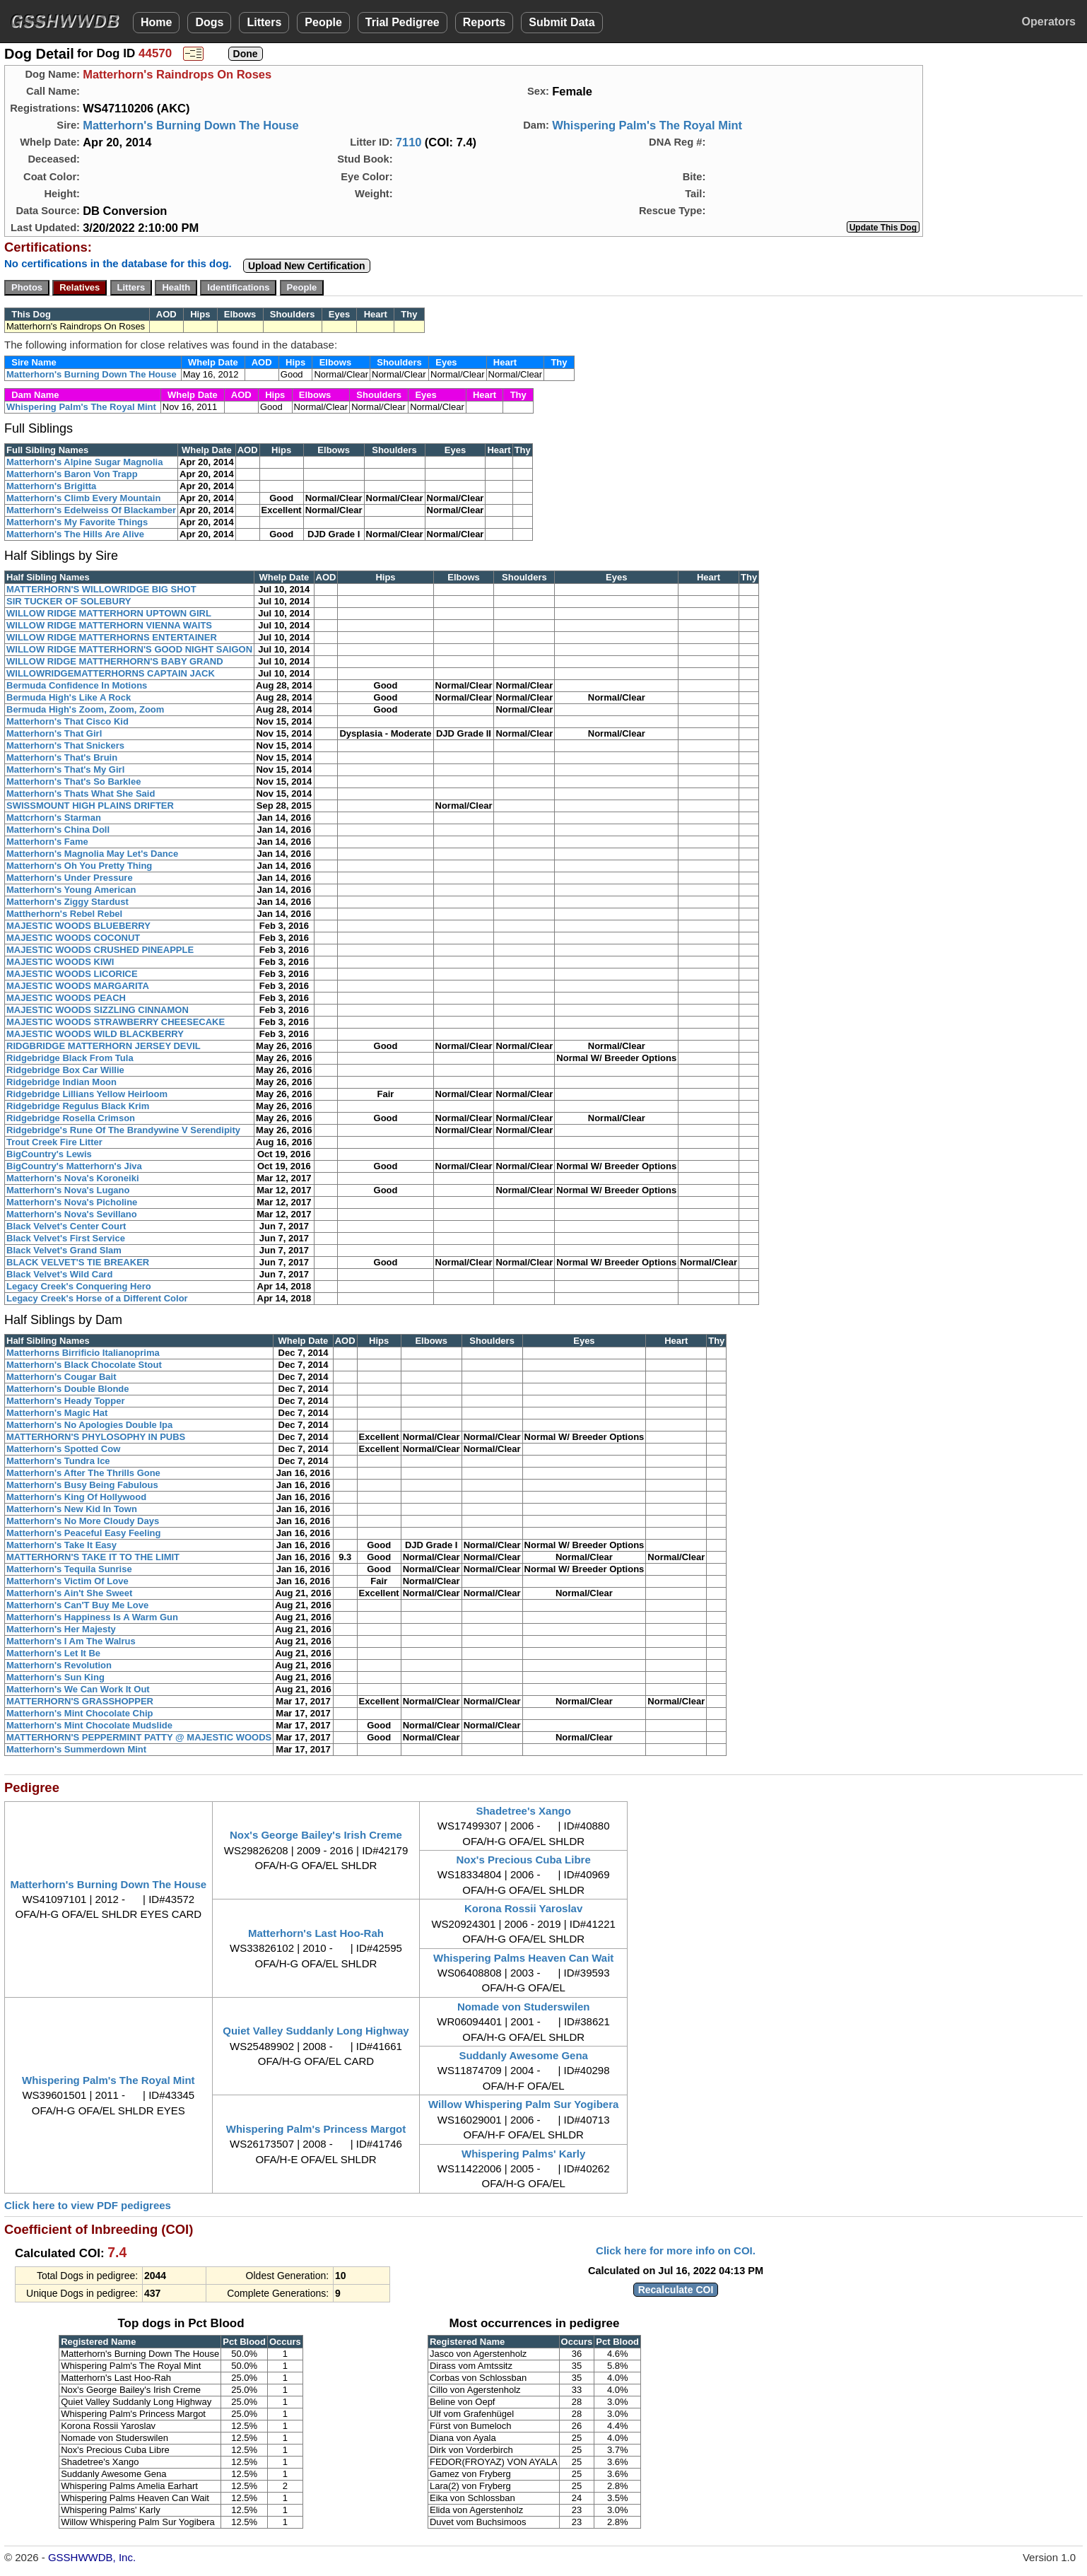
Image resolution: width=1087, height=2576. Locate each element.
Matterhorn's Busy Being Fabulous (82, 1485)
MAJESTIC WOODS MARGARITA (77, 985)
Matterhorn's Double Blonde (67, 1388)
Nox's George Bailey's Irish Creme (316, 1835)
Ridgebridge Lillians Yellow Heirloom (87, 1094)
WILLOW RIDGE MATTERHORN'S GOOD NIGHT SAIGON (129, 649)
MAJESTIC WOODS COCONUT (73, 937)
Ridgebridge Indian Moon (61, 1082)
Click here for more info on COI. (676, 2250)
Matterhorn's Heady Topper (65, 1400)
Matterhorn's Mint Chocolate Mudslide (89, 1725)
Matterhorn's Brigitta (51, 486)
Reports (484, 22)
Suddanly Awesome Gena (523, 2055)
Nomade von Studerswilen (523, 2007)
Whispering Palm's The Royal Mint (647, 125)
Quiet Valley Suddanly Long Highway (316, 2031)
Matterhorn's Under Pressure (69, 877)
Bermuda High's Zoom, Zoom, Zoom (85, 709)
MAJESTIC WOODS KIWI (60, 961)
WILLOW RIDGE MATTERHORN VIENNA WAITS (109, 625)
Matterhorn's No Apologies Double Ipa (89, 1424)
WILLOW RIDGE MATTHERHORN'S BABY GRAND (114, 661)
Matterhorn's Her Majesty (61, 1629)
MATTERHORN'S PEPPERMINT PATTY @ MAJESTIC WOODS (138, 1737)
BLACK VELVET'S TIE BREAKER (77, 1262)
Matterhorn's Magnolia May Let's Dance (92, 853)
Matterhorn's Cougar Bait (61, 1376)
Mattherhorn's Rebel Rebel (64, 913)
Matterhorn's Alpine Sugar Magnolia (84, 462)
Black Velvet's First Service (65, 1238)
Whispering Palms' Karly (523, 2154)
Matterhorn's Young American (71, 889)
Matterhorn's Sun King (55, 1677)
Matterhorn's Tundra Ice (58, 1461)
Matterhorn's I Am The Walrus (71, 1641)
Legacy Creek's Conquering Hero (78, 1286)
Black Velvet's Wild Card (59, 1274)
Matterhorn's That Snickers (65, 745)
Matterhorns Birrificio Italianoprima (83, 1352)
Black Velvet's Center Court (66, 1226)
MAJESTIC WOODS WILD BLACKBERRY (95, 1034)
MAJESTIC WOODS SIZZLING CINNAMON (97, 1010)
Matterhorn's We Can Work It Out (78, 1689)
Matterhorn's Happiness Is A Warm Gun (92, 1617)
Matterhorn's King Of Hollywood (76, 1497)
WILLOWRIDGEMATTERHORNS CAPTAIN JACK (110, 673)
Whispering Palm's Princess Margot (316, 2129)
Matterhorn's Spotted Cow (63, 1449)
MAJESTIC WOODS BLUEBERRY (78, 925)
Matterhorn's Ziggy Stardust (67, 901)
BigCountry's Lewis (49, 1154)
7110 (409, 142)
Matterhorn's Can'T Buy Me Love (77, 1605)
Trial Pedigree (402, 22)
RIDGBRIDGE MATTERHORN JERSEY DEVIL (103, 1046)
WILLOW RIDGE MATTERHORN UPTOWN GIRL (108, 613)
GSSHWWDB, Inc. (92, 2557)
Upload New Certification (306, 265)
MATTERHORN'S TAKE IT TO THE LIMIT (93, 1557)
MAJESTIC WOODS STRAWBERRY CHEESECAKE (115, 1022)
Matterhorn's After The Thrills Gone (83, 1473)
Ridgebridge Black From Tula (70, 1058)
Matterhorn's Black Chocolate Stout (84, 1364)
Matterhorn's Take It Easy (61, 1545)
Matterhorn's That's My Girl (65, 769)
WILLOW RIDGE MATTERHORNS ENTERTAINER (111, 637)
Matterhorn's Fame (47, 841)
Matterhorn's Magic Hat (56, 1412)
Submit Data (561, 22)
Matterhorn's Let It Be (53, 1653)
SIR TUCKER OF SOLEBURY (68, 601)
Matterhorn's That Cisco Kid (67, 721)
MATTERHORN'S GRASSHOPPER (79, 1701)
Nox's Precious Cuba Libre (524, 1860)
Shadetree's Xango (523, 1811)
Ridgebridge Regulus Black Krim (77, 1106)
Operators (1049, 22)
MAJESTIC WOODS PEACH (66, 998)
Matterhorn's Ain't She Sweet (69, 1593)
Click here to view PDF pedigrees (87, 2205)
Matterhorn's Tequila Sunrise (69, 1569)
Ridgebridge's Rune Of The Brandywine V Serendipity (123, 1130)
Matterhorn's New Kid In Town (71, 1509)
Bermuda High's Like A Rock (68, 697)
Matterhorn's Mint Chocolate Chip (79, 1713)
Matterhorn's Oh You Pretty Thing (79, 865)
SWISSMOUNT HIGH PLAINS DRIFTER (90, 805)
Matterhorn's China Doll (58, 829)
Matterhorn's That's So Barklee (73, 781)
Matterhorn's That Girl (54, 733)
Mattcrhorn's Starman (53, 817)
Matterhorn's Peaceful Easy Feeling (83, 1533)
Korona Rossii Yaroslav (523, 1908)
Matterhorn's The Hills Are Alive (75, 534)
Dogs (209, 22)
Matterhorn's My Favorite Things (77, 522)
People (323, 22)
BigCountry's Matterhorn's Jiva (74, 1166)
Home (156, 22)
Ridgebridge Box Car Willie (65, 1070)
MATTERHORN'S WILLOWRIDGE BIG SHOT (101, 589)
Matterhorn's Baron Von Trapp (72, 474)
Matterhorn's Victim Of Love (67, 1581)
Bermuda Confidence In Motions (76, 685)
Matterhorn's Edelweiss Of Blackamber (91, 510)
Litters (264, 22)
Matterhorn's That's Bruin (61, 757)
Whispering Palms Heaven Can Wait (523, 1958)
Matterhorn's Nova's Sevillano (71, 1214)
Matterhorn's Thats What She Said (80, 793)
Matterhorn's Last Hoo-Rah (316, 1933)
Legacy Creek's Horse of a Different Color (97, 1298)
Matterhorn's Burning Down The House (191, 125)
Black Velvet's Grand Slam (64, 1250)
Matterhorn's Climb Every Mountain (83, 498)
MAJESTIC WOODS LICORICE (72, 973)
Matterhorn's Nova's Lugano (67, 1190)
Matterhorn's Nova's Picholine (71, 1202)
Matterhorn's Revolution (59, 1665)
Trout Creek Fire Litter (54, 1142)
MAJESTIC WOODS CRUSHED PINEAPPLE (100, 949)
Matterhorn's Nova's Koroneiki (72, 1178)
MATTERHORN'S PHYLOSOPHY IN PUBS (95, 1437)
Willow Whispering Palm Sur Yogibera (523, 2104)
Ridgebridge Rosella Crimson (70, 1118)
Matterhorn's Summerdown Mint (76, 1749)
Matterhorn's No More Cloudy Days (82, 1521)
